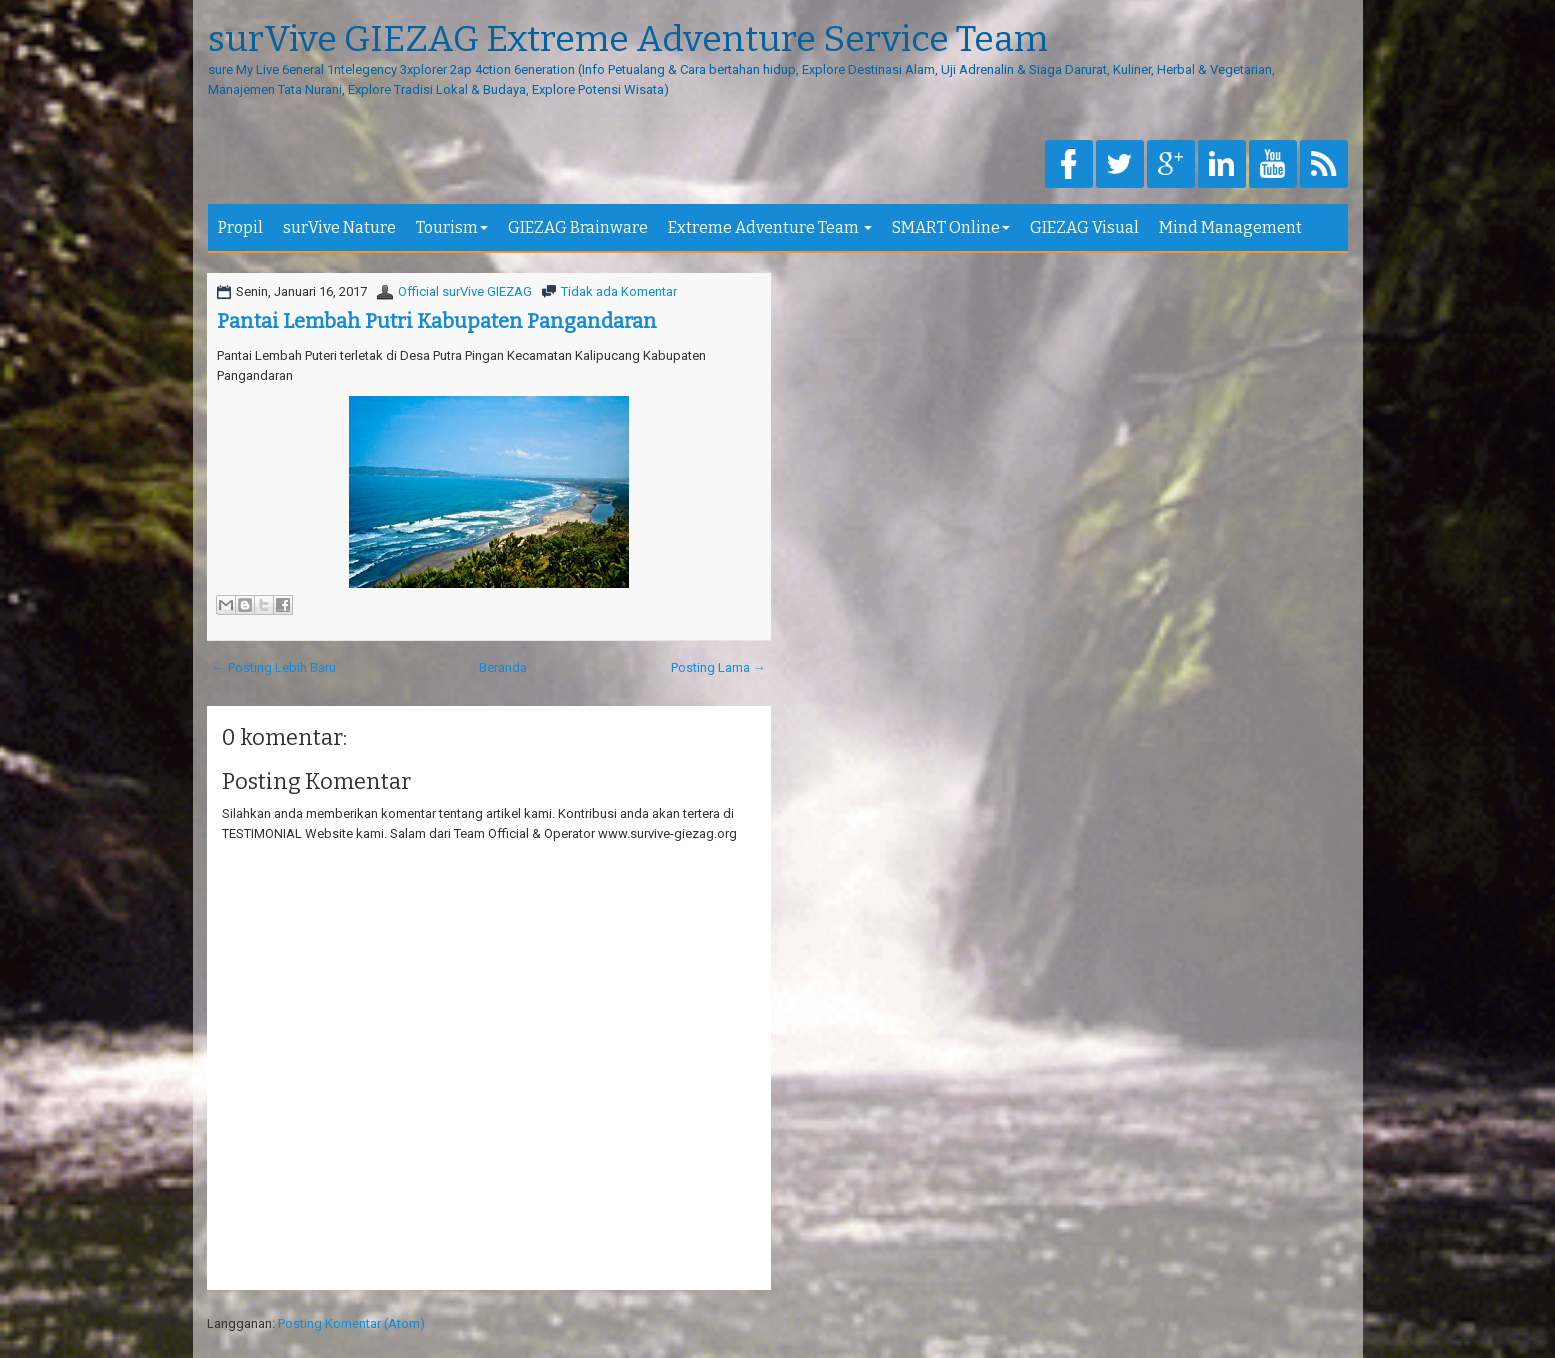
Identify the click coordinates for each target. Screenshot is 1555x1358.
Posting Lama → (718, 667)
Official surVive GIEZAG (465, 291)
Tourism (452, 227)
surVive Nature (339, 227)
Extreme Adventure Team (770, 227)
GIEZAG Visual (1084, 227)
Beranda (503, 667)
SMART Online (951, 227)
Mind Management (1230, 227)
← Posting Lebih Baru (274, 667)
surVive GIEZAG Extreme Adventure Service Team (628, 40)
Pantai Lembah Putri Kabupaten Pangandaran (437, 321)
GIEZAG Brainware (578, 227)
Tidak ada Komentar (619, 291)
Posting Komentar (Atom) (351, 1323)
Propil (240, 227)
